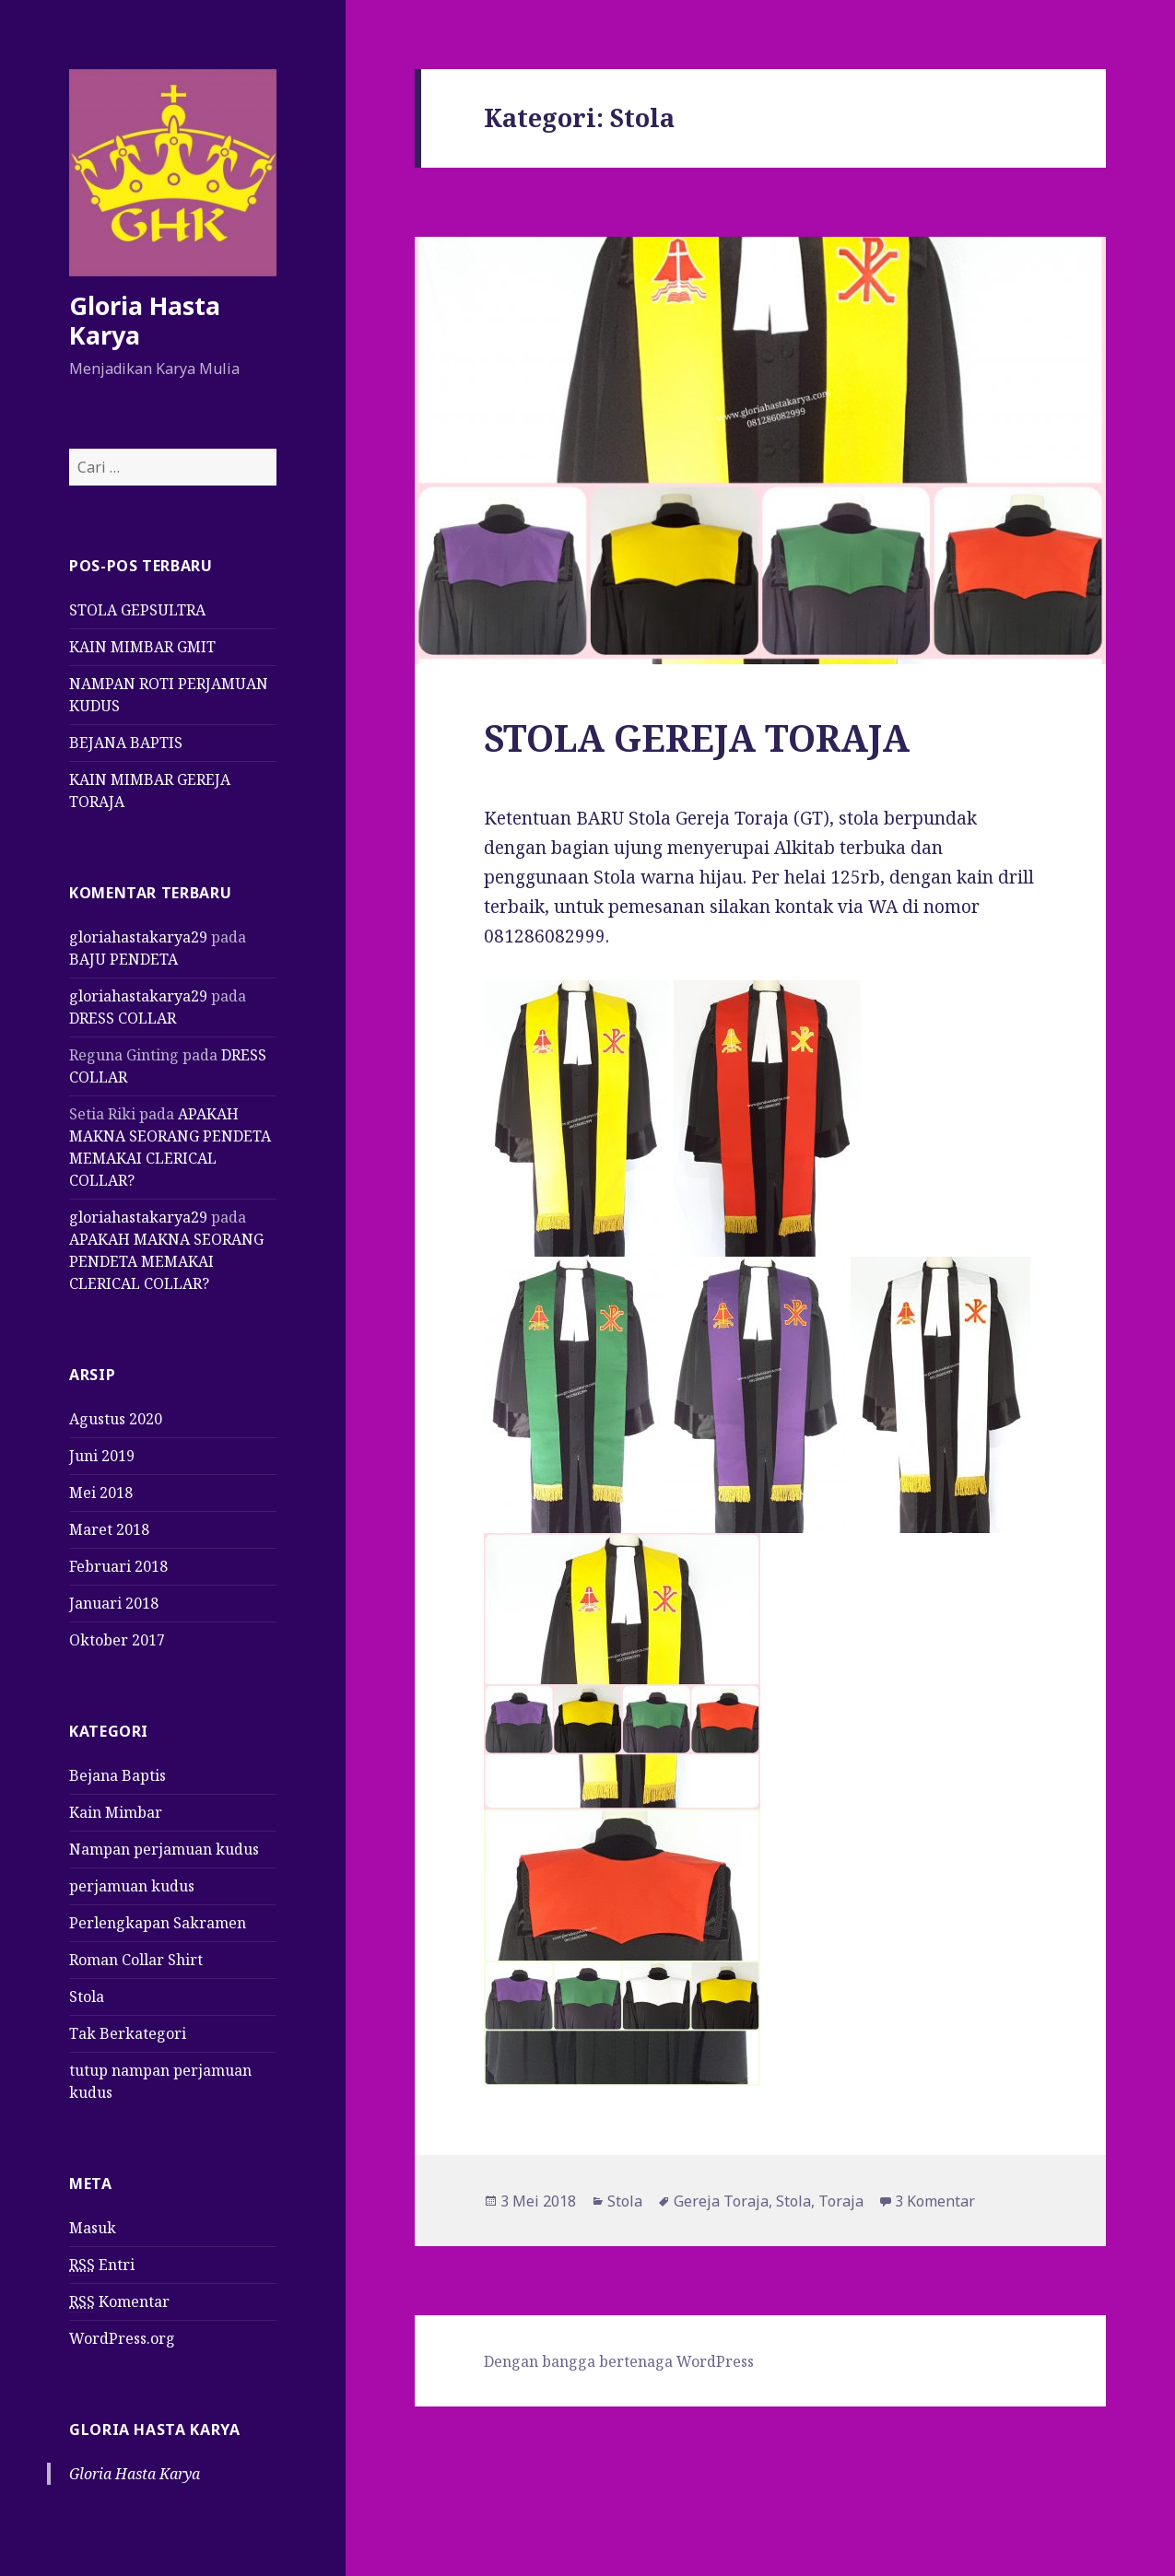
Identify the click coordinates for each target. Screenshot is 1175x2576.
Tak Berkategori (127, 2033)
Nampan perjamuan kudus (164, 1849)
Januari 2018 (114, 1603)
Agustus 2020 (115, 1419)
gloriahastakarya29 (138, 937)
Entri (102, 2265)
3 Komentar (935, 2201)
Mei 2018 (101, 1492)
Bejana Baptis (117, 1775)
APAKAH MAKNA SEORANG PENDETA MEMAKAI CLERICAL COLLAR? (166, 1261)
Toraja (841, 2201)
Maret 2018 (109, 1529)
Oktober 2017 (117, 1640)
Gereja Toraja (721, 2201)
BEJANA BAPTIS (125, 742)
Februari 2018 (118, 1566)
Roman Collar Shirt (136, 1960)
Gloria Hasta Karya (144, 320)
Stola (86, 1996)
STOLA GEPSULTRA (137, 610)
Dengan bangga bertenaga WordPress (619, 2361)
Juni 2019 (102, 1456)
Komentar (119, 2302)
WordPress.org (122, 2338)
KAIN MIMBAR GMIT (142, 647)
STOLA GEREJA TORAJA (697, 737)
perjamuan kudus (131, 1886)
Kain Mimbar (115, 1812)
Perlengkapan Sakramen (157, 1923)
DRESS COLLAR (122, 1018)
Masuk (92, 2228)
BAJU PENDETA (123, 959)
